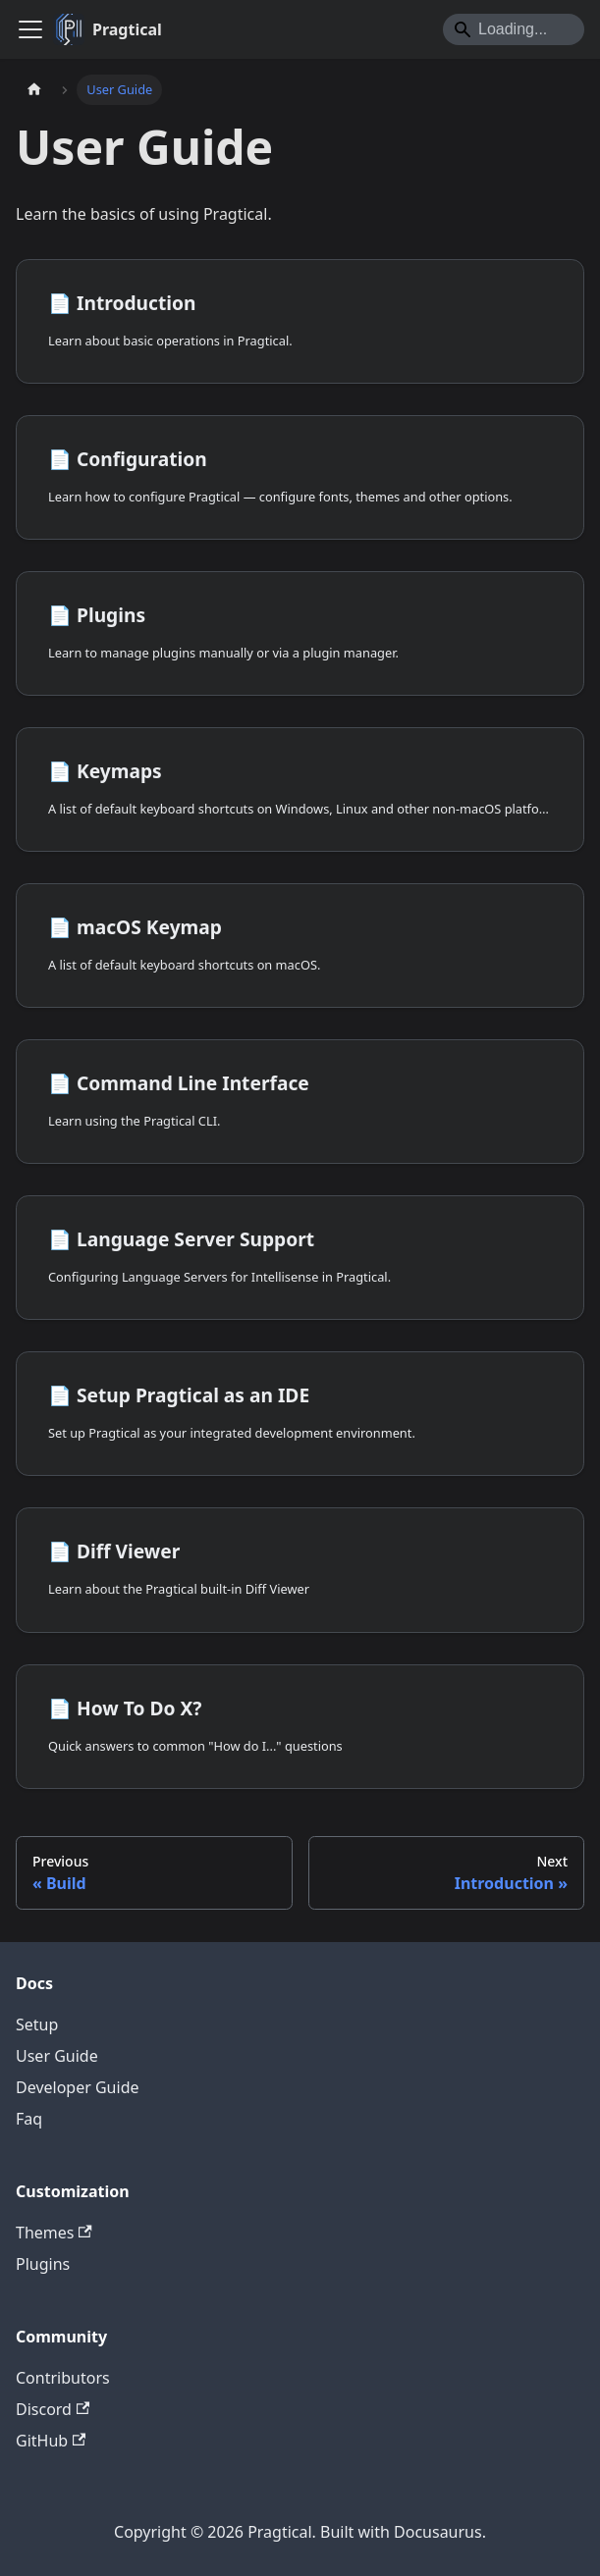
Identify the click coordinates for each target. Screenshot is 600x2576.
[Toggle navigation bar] (30, 29)
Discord (52, 2409)
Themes (54, 2232)
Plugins (43, 2264)
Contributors (63, 2378)
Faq (29, 2118)
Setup (37, 2024)
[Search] (513, 29)
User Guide (57, 2056)
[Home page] (34, 90)
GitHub (50, 2440)
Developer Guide (77, 2087)
